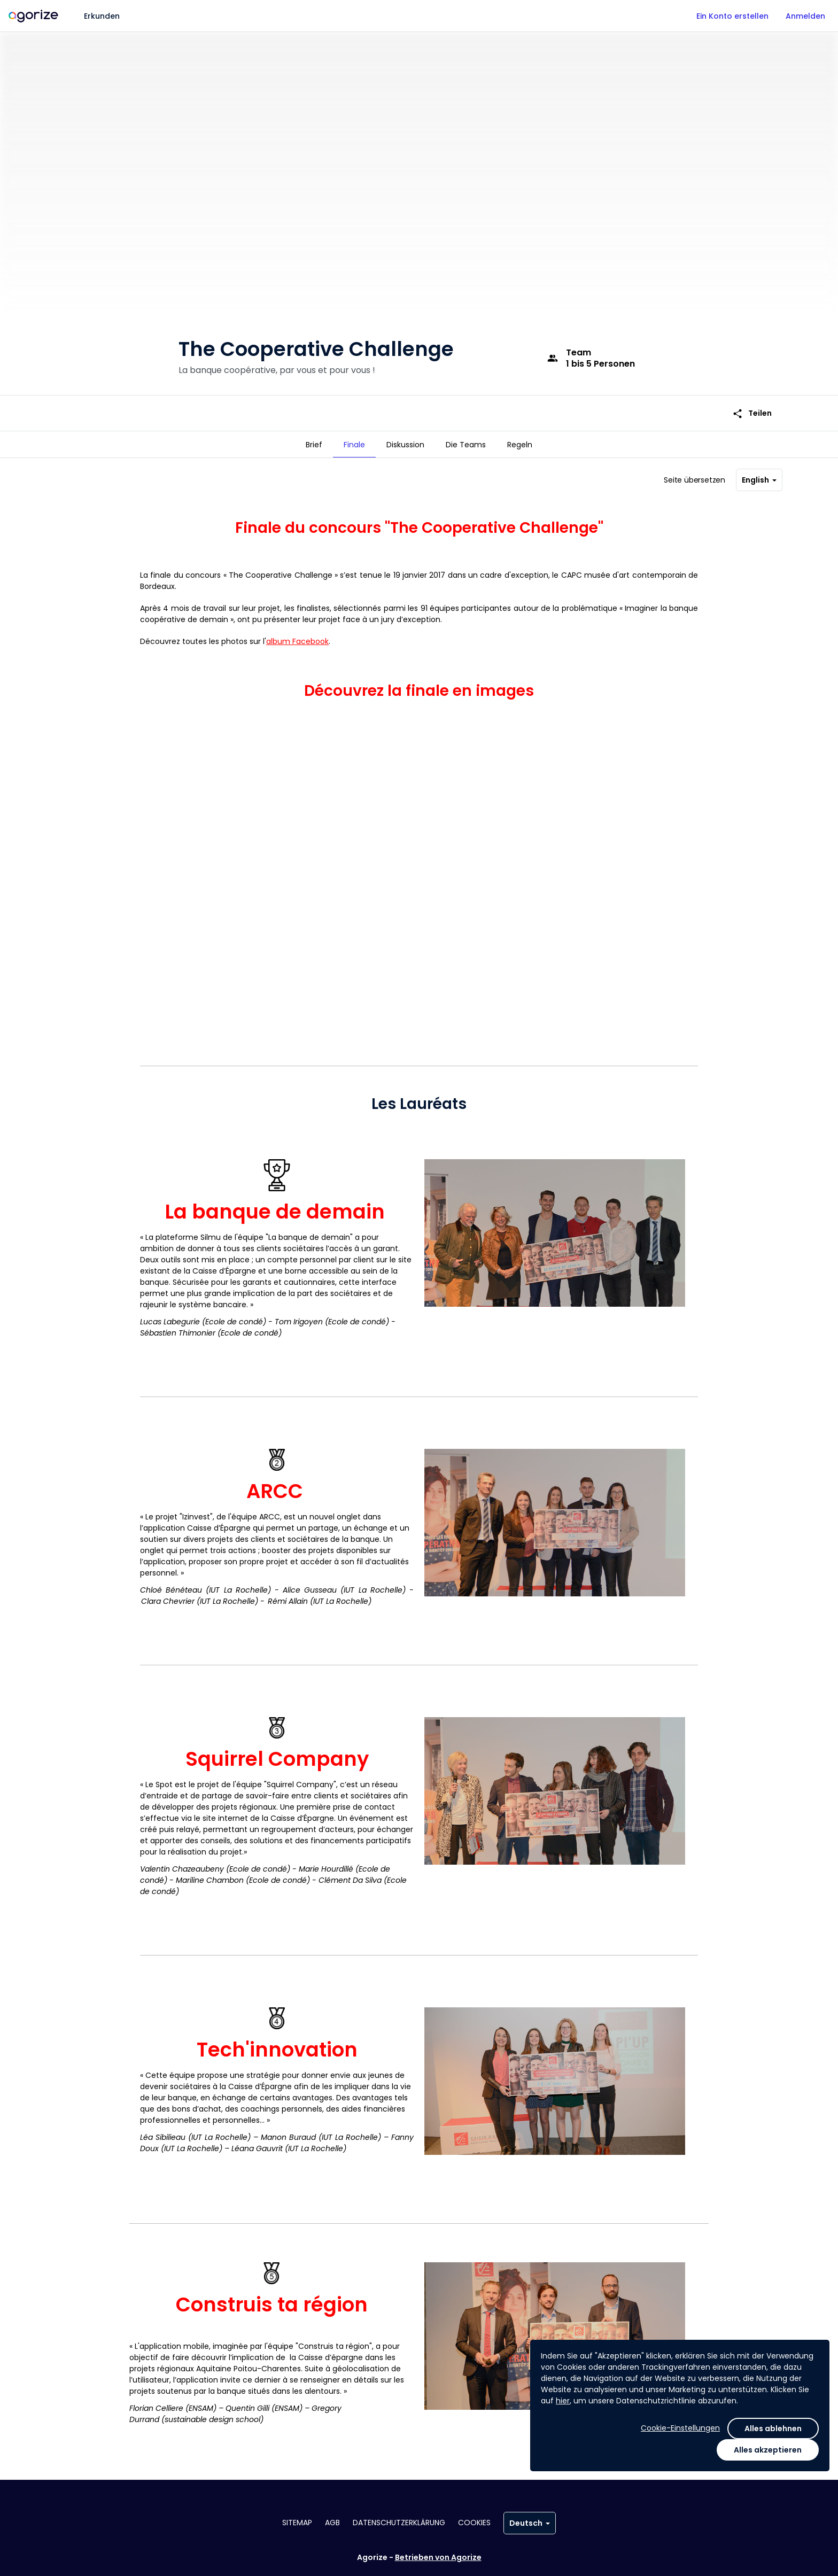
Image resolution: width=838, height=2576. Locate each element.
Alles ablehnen (773, 2428)
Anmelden (805, 16)
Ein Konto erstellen (732, 16)
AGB (332, 2522)
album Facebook (297, 637)
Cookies (474, 2522)
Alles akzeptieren (768, 2450)
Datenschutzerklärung (399, 2522)
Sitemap (297, 2522)
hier (563, 2400)
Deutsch (529, 2523)
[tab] (314, 444)
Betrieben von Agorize (438, 2557)
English (759, 475)
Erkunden (102, 16)
